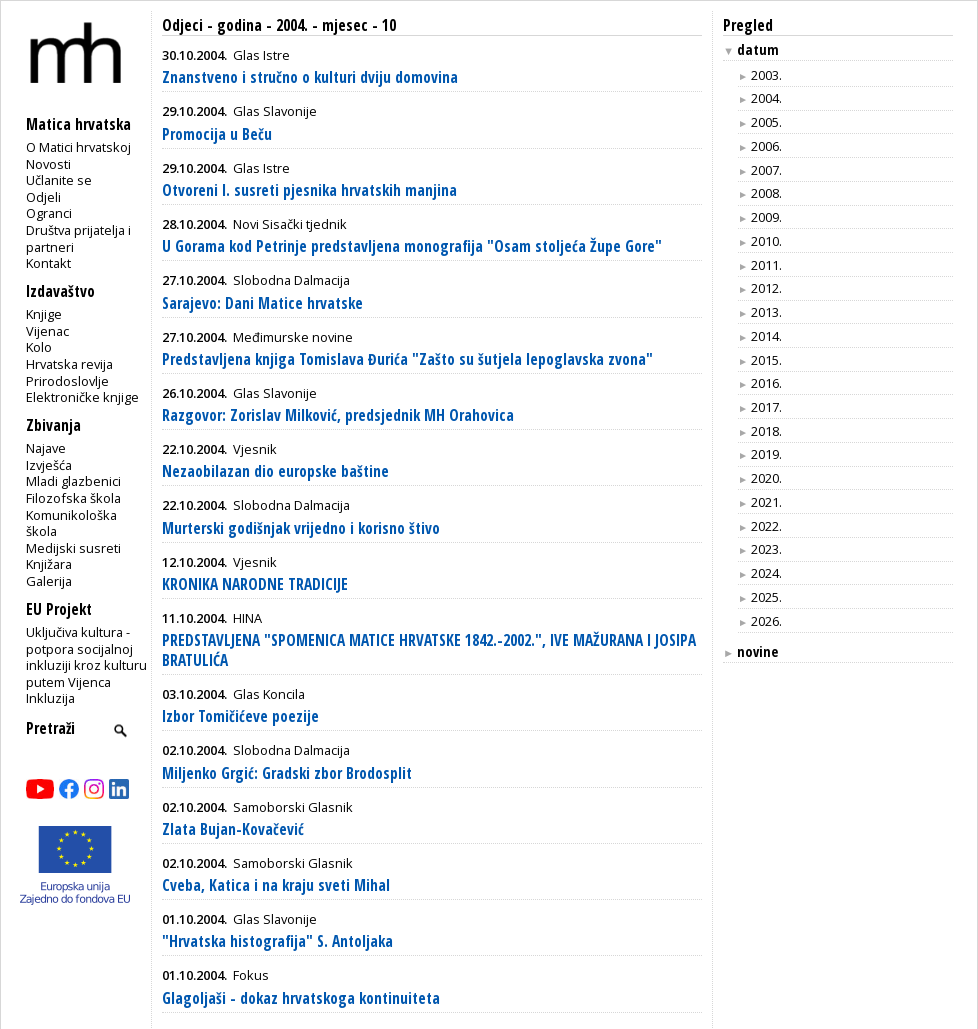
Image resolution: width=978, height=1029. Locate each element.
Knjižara (49, 564)
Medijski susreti (73, 548)
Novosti (48, 164)
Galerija (49, 581)
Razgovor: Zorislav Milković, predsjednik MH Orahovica (338, 415)
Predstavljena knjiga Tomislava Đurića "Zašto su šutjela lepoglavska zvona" (407, 359)
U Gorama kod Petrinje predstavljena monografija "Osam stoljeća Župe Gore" (412, 246)
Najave (46, 448)
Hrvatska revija (69, 364)
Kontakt (48, 263)
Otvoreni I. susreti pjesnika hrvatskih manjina (309, 190)
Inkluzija (50, 698)
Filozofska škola (73, 498)
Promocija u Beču (217, 134)
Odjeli (43, 197)
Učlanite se (59, 180)
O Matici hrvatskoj (78, 147)
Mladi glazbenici (73, 481)
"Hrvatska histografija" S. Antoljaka (277, 941)
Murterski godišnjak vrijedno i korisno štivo (301, 528)
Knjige (44, 314)
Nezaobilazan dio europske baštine (275, 471)
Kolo (39, 347)
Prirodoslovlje (67, 381)
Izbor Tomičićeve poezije (240, 716)
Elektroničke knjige (82, 397)
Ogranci (49, 213)
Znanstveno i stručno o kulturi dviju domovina (310, 77)
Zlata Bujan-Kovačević (233, 829)
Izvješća (49, 465)
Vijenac (47, 331)
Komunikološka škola (71, 523)
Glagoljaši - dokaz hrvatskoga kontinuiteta (301, 998)
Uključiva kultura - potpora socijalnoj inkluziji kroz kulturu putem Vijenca (86, 657)
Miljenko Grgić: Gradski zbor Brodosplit (287, 773)
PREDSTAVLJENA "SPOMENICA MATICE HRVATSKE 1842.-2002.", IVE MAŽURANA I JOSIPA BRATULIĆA (429, 650)
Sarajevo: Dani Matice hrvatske (262, 303)
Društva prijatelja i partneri (78, 238)
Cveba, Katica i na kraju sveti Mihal (276, 885)
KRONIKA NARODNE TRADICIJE (255, 584)
